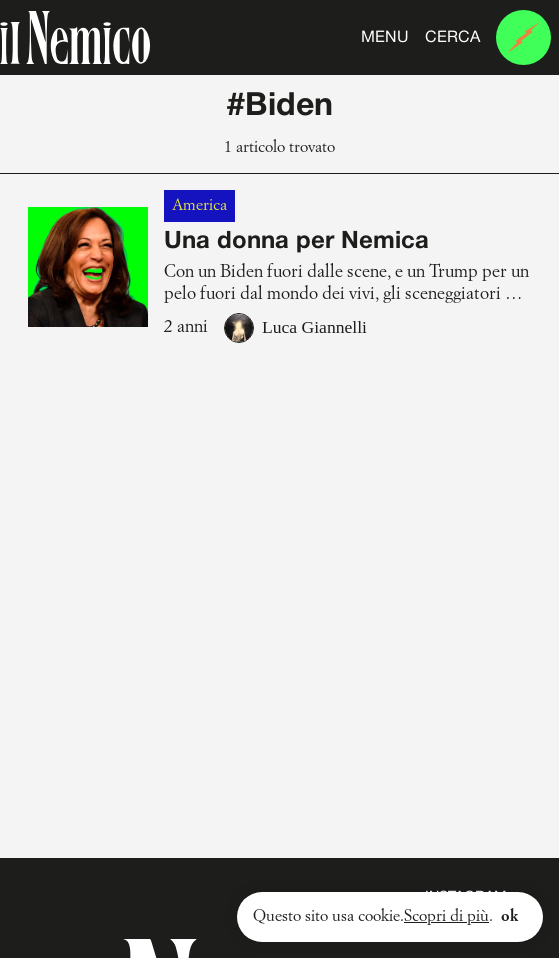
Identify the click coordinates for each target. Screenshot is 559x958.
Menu (385, 38)
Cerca (452, 38)
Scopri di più (446, 917)
